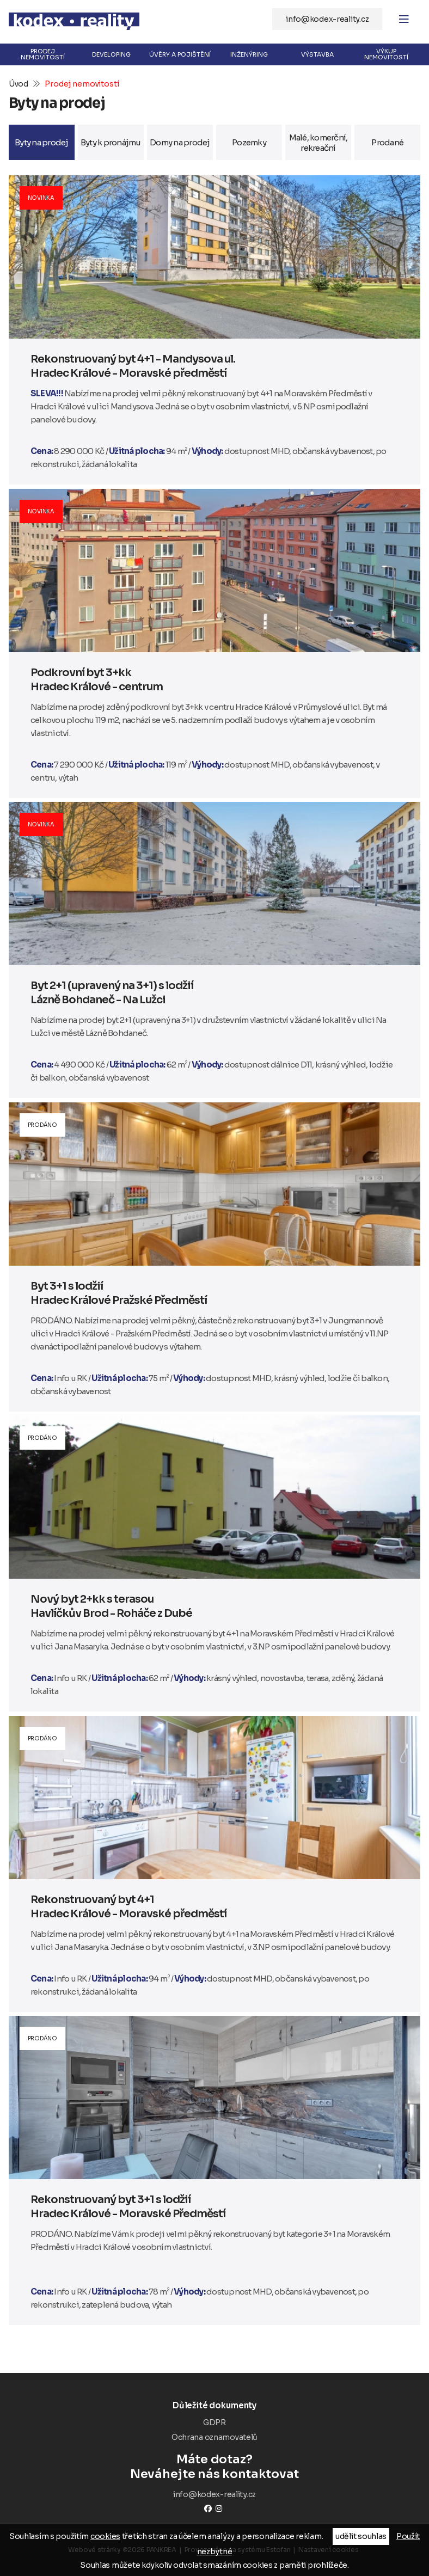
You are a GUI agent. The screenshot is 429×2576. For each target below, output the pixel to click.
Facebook (208, 2508)
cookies (105, 2536)
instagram (219, 2508)
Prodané (387, 142)
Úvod (18, 84)
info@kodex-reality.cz (327, 19)
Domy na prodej (180, 142)
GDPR (214, 2422)
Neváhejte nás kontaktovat (214, 2466)
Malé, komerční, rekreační (318, 142)
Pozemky (249, 142)
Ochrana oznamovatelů (214, 2437)
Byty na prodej (42, 142)
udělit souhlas (361, 2536)
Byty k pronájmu (111, 142)
